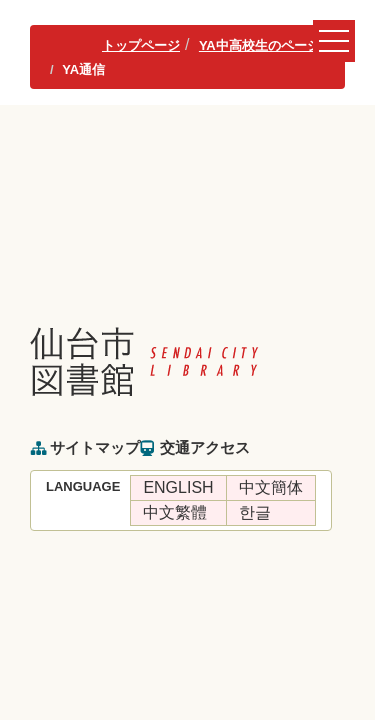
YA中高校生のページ (259, 45)
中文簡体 (271, 487)
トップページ (141, 45)
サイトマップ (95, 447)
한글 (255, 512)
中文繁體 (175, 512)
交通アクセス (205, 447)
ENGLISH (178, 487)
